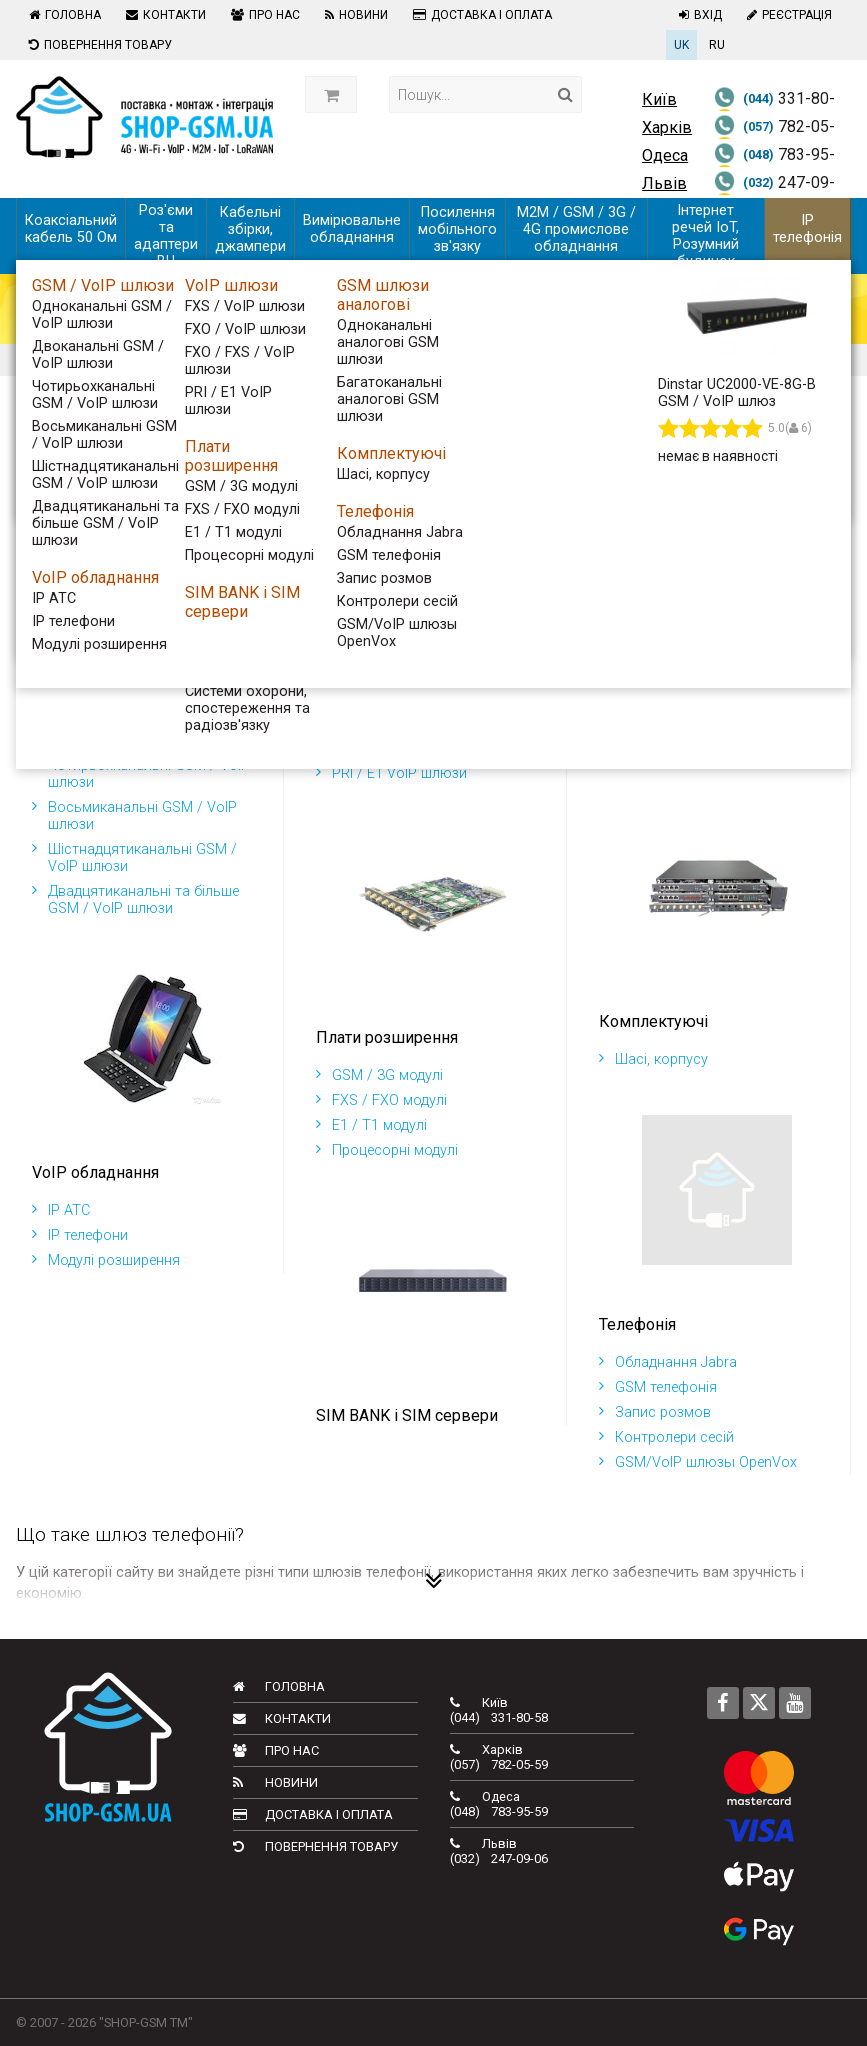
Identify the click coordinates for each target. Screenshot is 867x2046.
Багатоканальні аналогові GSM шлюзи (712, 749)
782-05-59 (775, 139)
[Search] (565, 94)
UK (681, 45)
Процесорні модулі (387, 1150)
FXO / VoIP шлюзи (384, 723)
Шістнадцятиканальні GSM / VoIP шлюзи (134, 858)
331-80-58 (775, 111)
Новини (354, 15)
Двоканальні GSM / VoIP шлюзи (147, 740)
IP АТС (61, 1210)
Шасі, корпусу (653, 1059)
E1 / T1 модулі (371, 1125)
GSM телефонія (658, 1387)
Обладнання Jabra (668, 1362)
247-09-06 (775, 195)
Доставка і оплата (480, 15)
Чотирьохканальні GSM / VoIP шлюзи (141, 774)
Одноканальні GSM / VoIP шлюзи (126, 707)
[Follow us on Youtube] (795, 1703)
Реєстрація (787, 15)
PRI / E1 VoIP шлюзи (391, 773)
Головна (62, 15)
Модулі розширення (106, 1260)
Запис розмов (655, 1412)
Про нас (263, 15)
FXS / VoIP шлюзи (384, 698)
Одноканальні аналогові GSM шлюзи (706, 707)
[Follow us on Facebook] (723, 1703)
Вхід (698, 15)
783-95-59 (775, 167)
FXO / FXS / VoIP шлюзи (404, 748)
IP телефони (80, 1235)
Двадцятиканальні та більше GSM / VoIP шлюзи (135, 900)
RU (717, 45)
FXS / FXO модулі (381, 1100)
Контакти (163, 15)
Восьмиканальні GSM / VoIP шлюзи (134, 816)
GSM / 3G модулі (379, 1075)
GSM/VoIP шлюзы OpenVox (698, 1462)
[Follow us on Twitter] (759, 1703)
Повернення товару (98, 45)
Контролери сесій (666, 1437)
